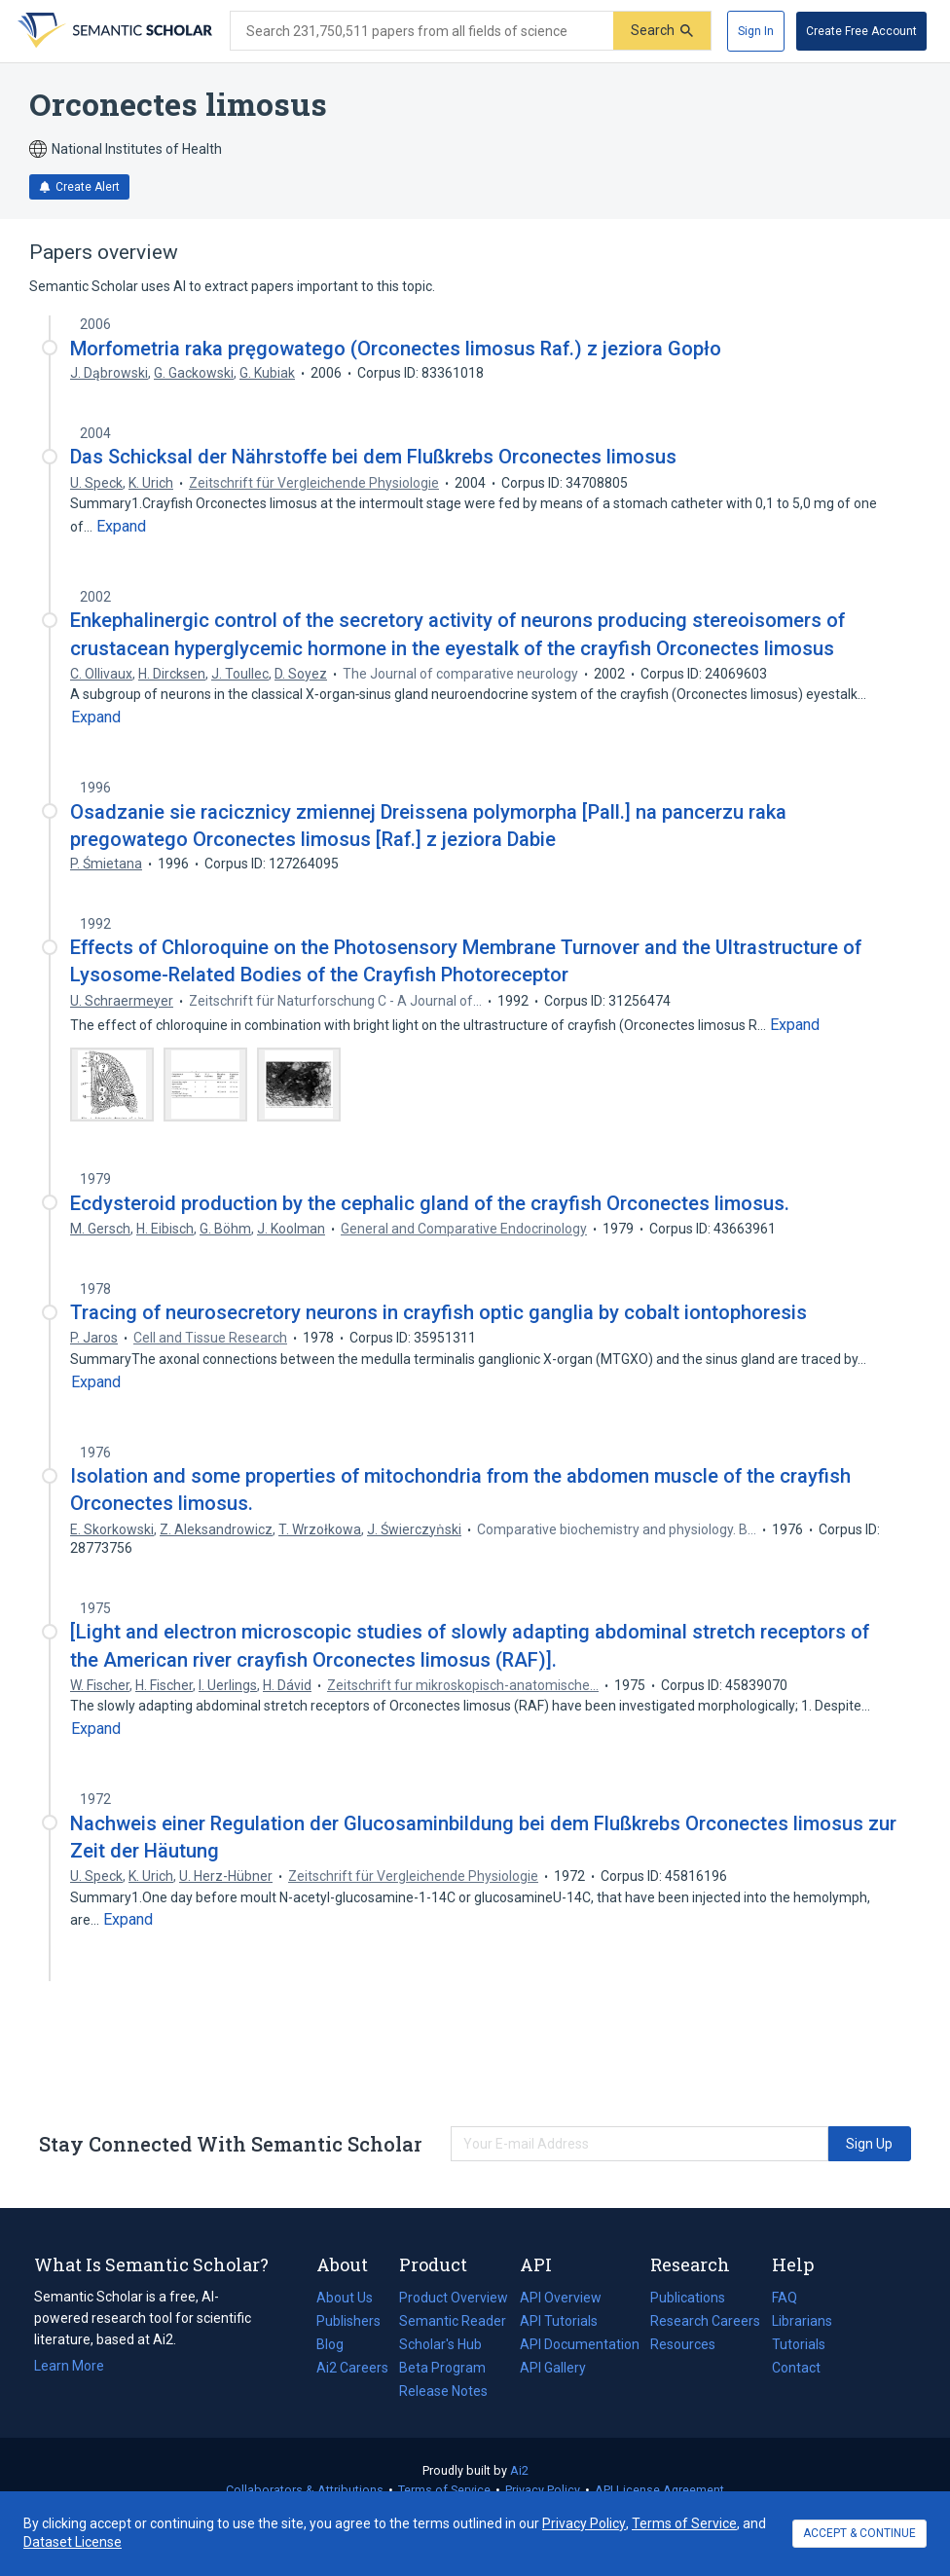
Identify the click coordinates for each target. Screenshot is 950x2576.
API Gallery (553, 2367)
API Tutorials (559, 2321)
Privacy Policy (542, 2490)
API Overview (561, 2297)
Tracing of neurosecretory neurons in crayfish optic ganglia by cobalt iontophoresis (438, 1312)
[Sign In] (756, 31)
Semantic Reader (452, 2321)
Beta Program (442, 2367)
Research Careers (705, 2321)
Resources (682, 2344)
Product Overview (453, 2297)
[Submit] (662, 31)
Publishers (348, 2321)
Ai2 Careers (352, 2367)
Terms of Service (444, 2490)
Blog (337, 2344)
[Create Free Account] (861, 31)
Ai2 (519, 2470)
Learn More (69, 2366)
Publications (687, 2297)
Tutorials (798, 2344)
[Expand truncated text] (121, 526)
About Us (344, 2297)
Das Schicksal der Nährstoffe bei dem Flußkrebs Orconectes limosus (373, 456)
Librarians (802, 2321)
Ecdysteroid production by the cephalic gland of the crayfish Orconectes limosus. (429, 1203)
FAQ (784, 2297)
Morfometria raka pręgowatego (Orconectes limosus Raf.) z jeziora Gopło (395, 348)
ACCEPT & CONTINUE (859, 2533)
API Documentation (579, 2344)
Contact (796, 2367)
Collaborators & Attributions (305, 2490)
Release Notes (443, 2391)
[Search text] (422, 31)
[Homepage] (113, 31)
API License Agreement (659, 2490)
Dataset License (72, 2542)
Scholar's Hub (440, 2344)
